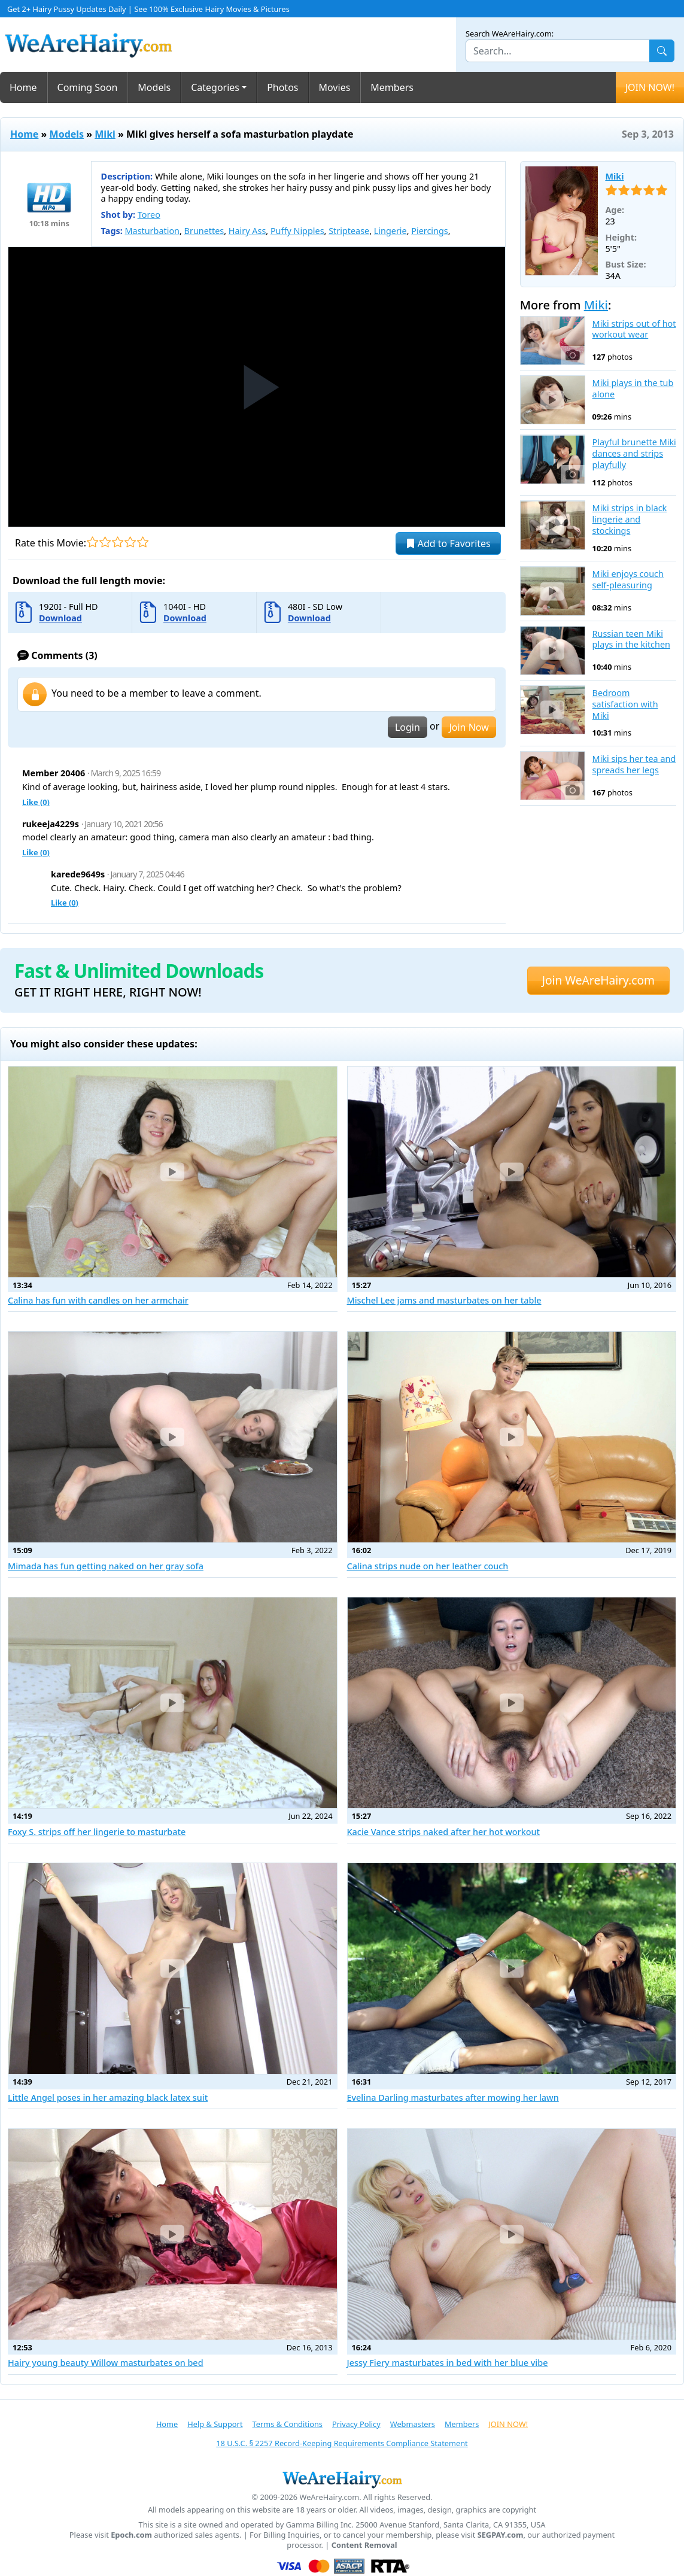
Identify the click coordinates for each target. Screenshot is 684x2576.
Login (407, 727)
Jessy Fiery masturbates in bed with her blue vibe (447, 2362)
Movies (335, 87)
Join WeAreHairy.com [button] (598, 980)
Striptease (349, 230)
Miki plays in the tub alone (633, 389)
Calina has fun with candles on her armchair (98, 1300)
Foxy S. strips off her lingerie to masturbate (97, 1831)
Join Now (468, 727)
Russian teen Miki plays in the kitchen (631, 639)
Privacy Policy (356, 2424)
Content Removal (364, 2545)
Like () (36, 802)
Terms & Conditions (288, 2424)
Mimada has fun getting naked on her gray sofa (105, 1566)
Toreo (149, 214)
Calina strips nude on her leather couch (428, 1566)
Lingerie (390, 230)
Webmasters (412, 2424)
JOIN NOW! (649, 87)
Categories (215, 87)
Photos (282, 87)
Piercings (429, 230)
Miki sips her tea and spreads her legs (634, 765)
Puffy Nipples (297, 230)
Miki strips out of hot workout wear (634, 329)
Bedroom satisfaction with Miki (625, 704)
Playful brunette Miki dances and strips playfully (634, 453)
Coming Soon (87, 87)
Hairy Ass (247, 230)
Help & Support (214, 2424)
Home (23, 87)
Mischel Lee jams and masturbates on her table (444, 1300)
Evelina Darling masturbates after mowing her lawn (453, 2097)
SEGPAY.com (501, 2535)
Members (392, 87)
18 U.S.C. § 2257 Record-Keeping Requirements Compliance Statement (341, 2443)
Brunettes (204, 230)
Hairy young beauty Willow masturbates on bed (105, 2362)
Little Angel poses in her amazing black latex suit (108, 2097)
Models (154, 87)
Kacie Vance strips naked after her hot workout (443, 1831)
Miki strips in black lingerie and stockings (629, 519)
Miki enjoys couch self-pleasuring (628, 580)
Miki (105, 134)
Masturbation (152, 230)
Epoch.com (131, 2535)
